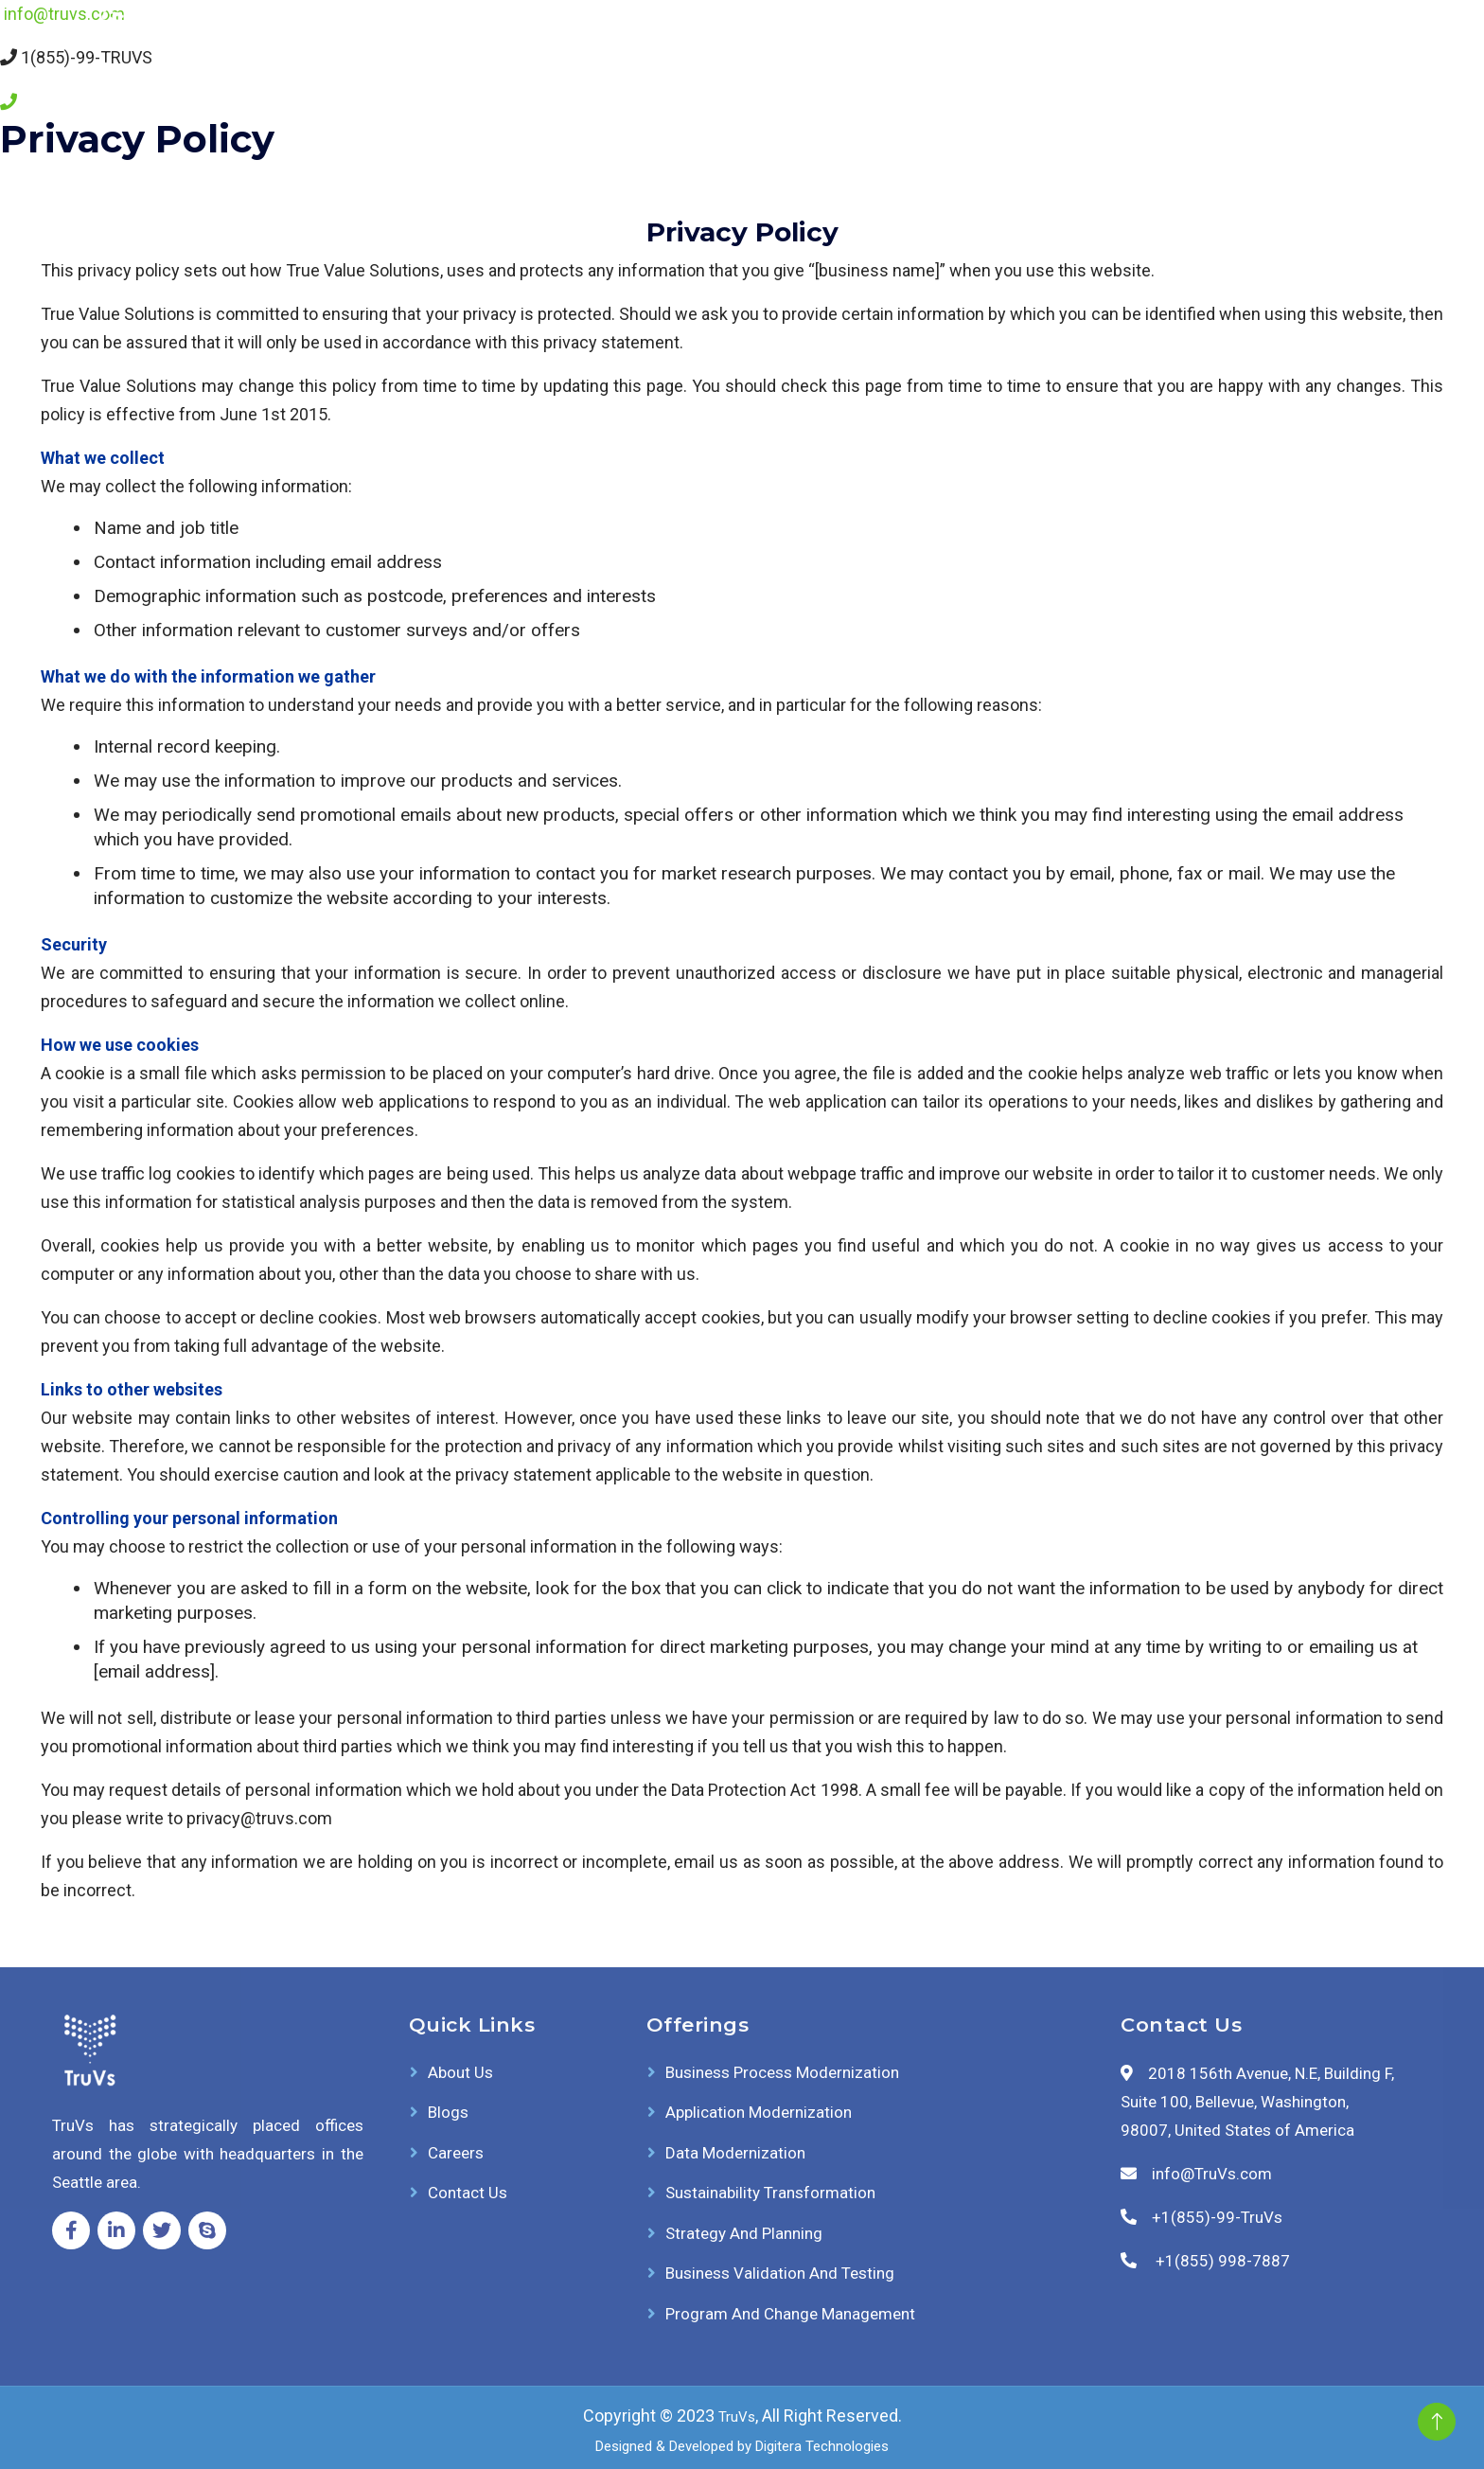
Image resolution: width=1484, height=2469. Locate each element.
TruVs (736, 2416)
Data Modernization (735, 2152)
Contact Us (1314, 43)
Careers (1202, 43)
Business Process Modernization (782, 2072)
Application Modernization (758, 2112)
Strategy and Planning (743, 2233)
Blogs (1112, 43)
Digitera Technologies (822, 2446)
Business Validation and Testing (779, 2273)
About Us (1018, 43)
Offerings (901, 43)
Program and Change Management (790, 2313)
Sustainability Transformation (770, 2192)
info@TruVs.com (1212, 2173)
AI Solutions (780, 43)
